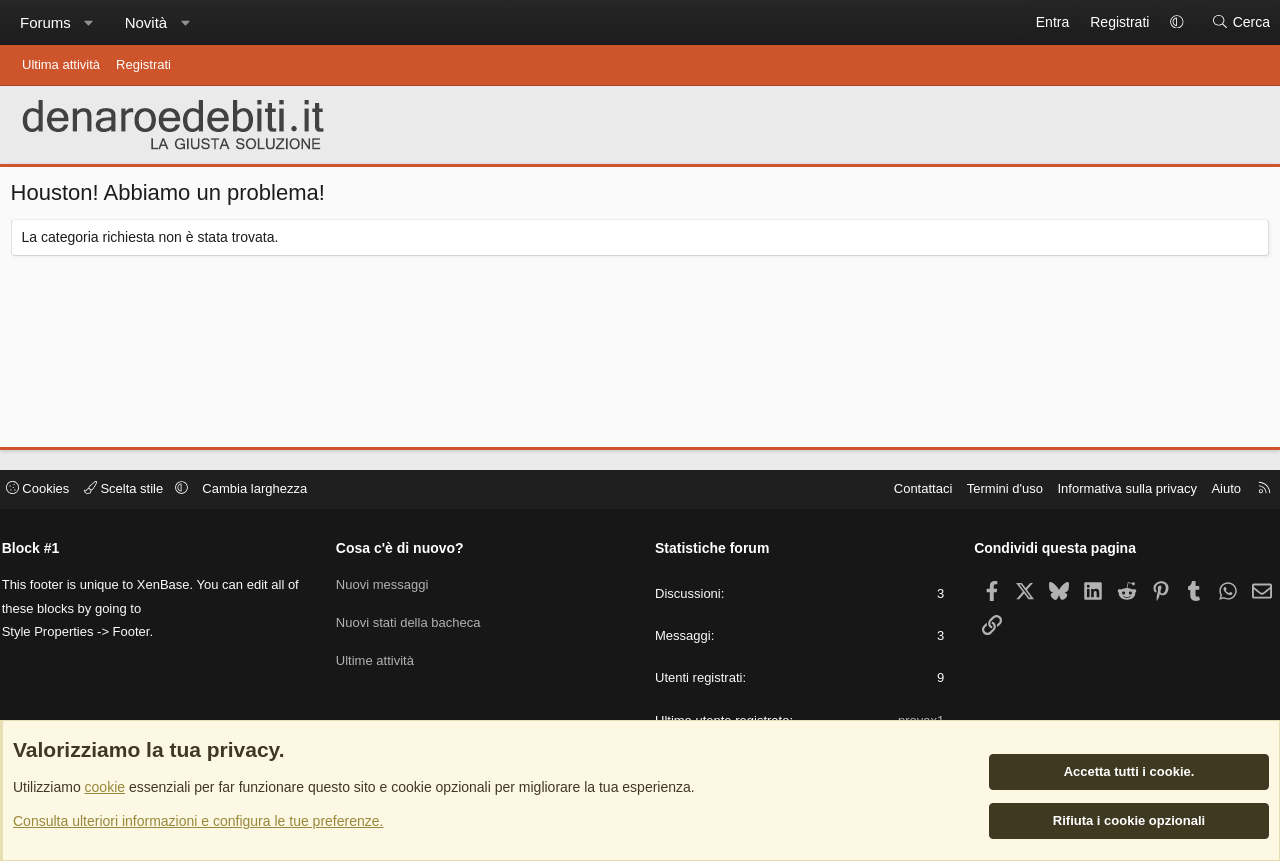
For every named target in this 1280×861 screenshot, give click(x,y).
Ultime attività (382, 657)
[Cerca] (1240, 23)
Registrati (143, 64)
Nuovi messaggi (389, 585)
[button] (88, 22)
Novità (146, 22)
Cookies (51, 492)
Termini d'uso (992, 492)
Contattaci (909, 492)
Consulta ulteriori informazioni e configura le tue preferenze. (198, 821)
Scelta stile (138, 492)
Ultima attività (61, 64)
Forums (45, 22)
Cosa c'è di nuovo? (407, 551)
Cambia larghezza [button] (268, 492)
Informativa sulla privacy (1113, 492)
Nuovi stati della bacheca (415, 621)
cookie (105, 788)
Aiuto (1213, 492)
